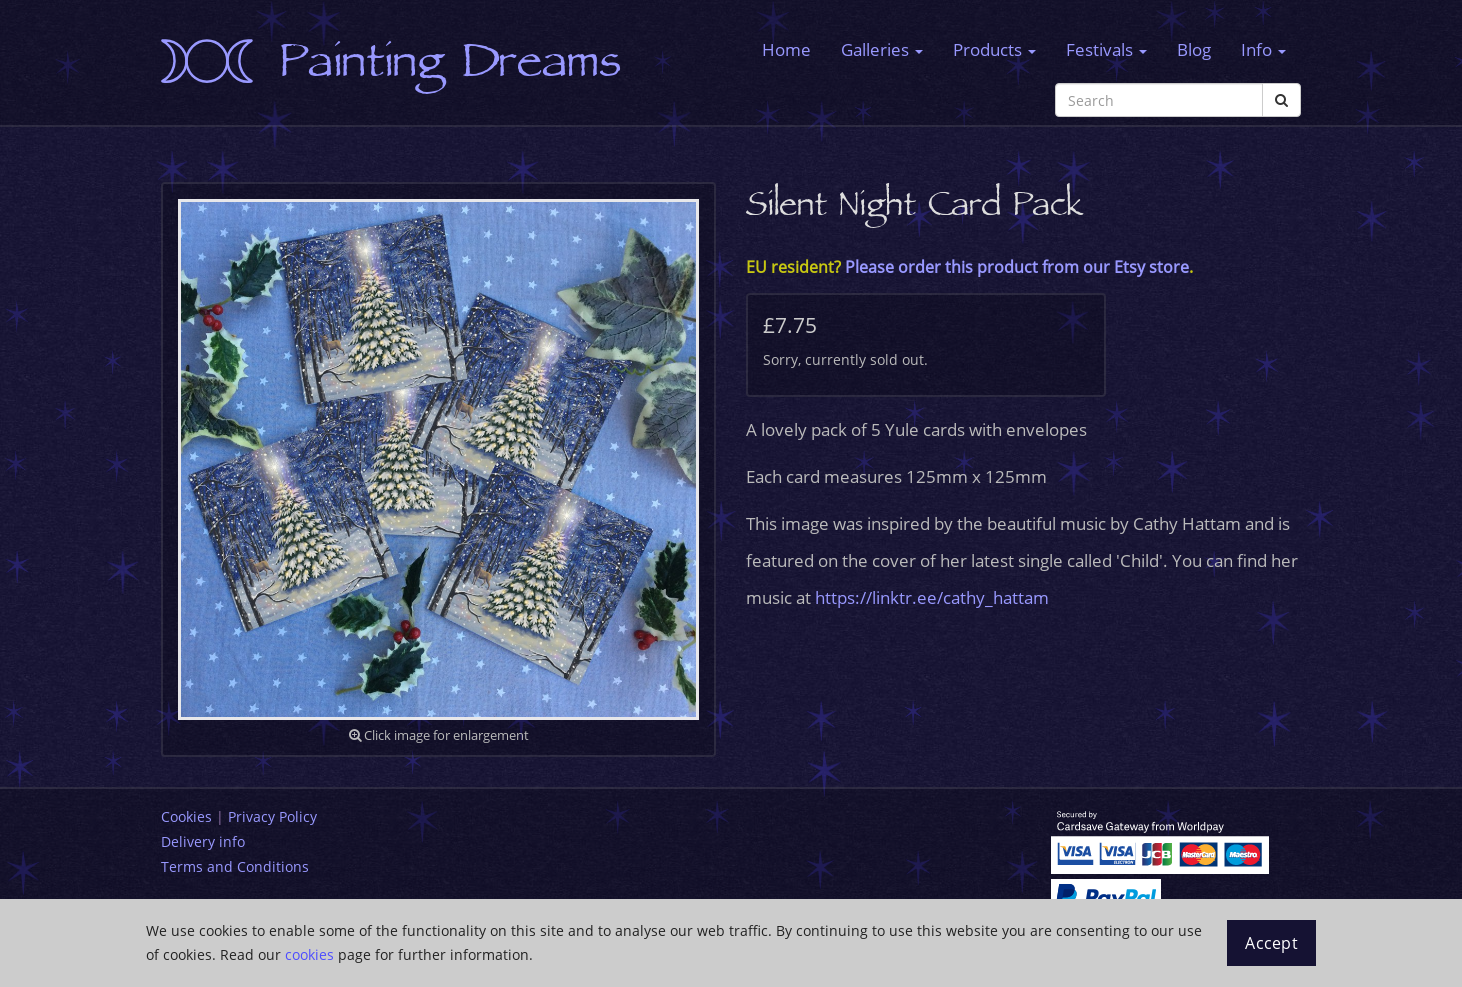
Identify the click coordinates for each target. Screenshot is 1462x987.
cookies (309, 954)
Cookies (186, 816)
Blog (1194, 49)
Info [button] (1263, 49)
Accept (1271, 943)
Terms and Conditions (235, 866)
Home (786, 49)
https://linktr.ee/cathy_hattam (932, 597)
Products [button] (994, 49)
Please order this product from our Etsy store (1017, 267)
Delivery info (203, 841)
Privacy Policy (272, 816)
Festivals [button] (1106, 49)
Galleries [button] (882, 49)
